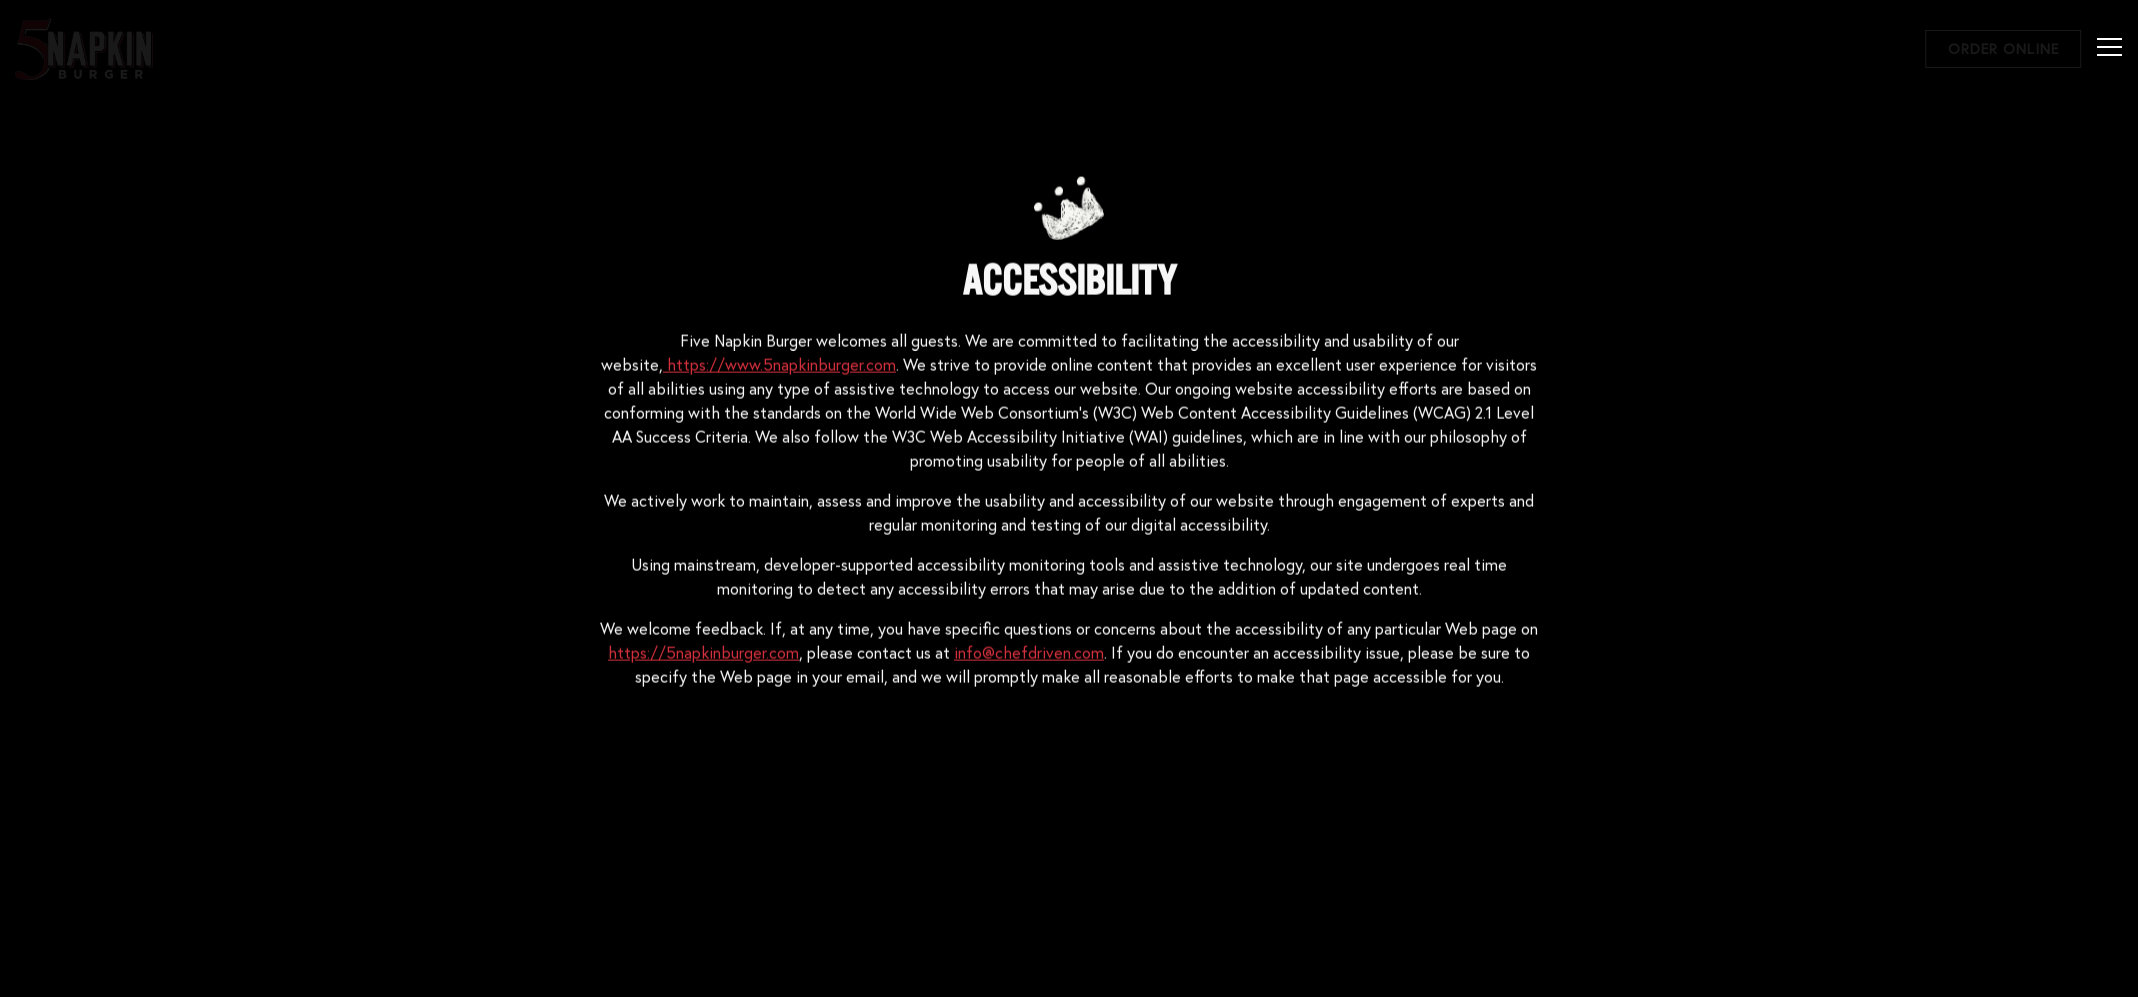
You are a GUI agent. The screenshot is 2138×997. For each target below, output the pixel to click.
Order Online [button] (2003, 48)
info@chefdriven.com (1029, 652)
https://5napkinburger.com (703, 652)
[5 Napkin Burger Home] (85, 47)
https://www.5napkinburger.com (779, 364)
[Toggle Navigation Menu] (2109, 47)
